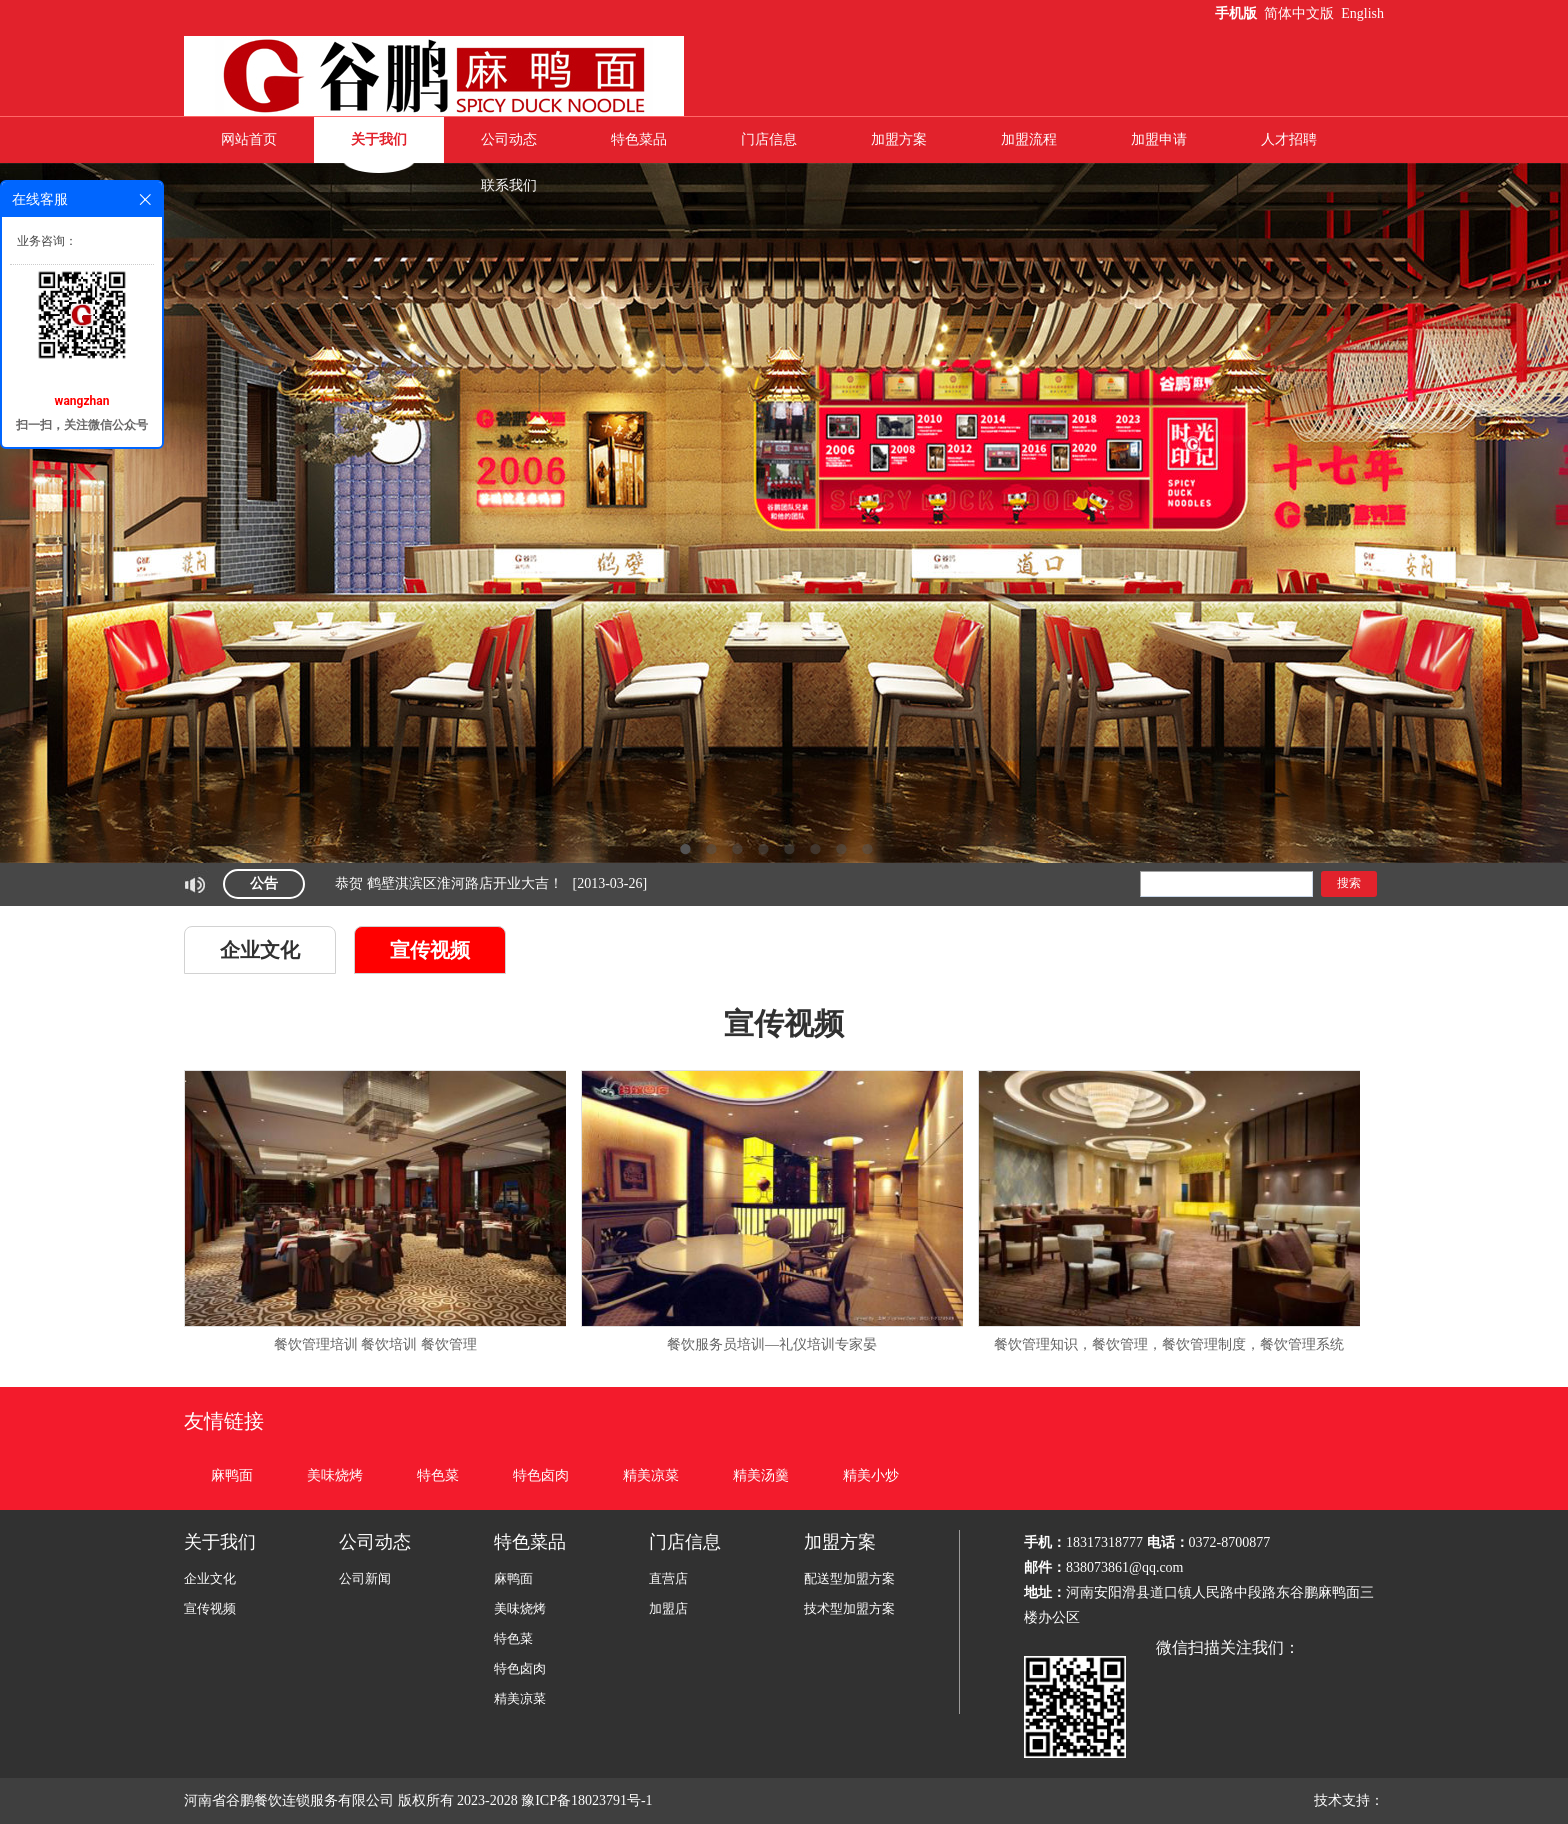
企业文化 (260, 950)
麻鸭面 (232, 1475)
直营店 (668, 1578)
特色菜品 (639, 139)
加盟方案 (899, 139)
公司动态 (509, 139)
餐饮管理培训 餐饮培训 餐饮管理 (375, 1344)
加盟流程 (1029, 139)
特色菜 (438, 1475)
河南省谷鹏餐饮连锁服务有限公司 (289, 1800)
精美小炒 (871, 1475)
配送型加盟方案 (849, 1578)
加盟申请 (1159, 139)
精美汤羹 (761, 1475)
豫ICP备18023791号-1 (588, 1800)
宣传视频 (430, 950)
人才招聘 (1289, 139)
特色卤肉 (541, 1475)
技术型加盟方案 (849, 1608)
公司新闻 (365, 1578)
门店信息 (769, 139)
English (1362, 13)
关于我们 (379, 139)
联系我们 (509, 185)
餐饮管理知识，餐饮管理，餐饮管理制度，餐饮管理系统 (1169, 1344)
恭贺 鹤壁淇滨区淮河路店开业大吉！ (449, 883)
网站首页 (249, 139)
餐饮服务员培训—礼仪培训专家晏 (772, 1344)
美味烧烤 (335, 1475)
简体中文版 (1301, 13)
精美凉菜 (651, 1475)
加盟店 (668, 1608)
